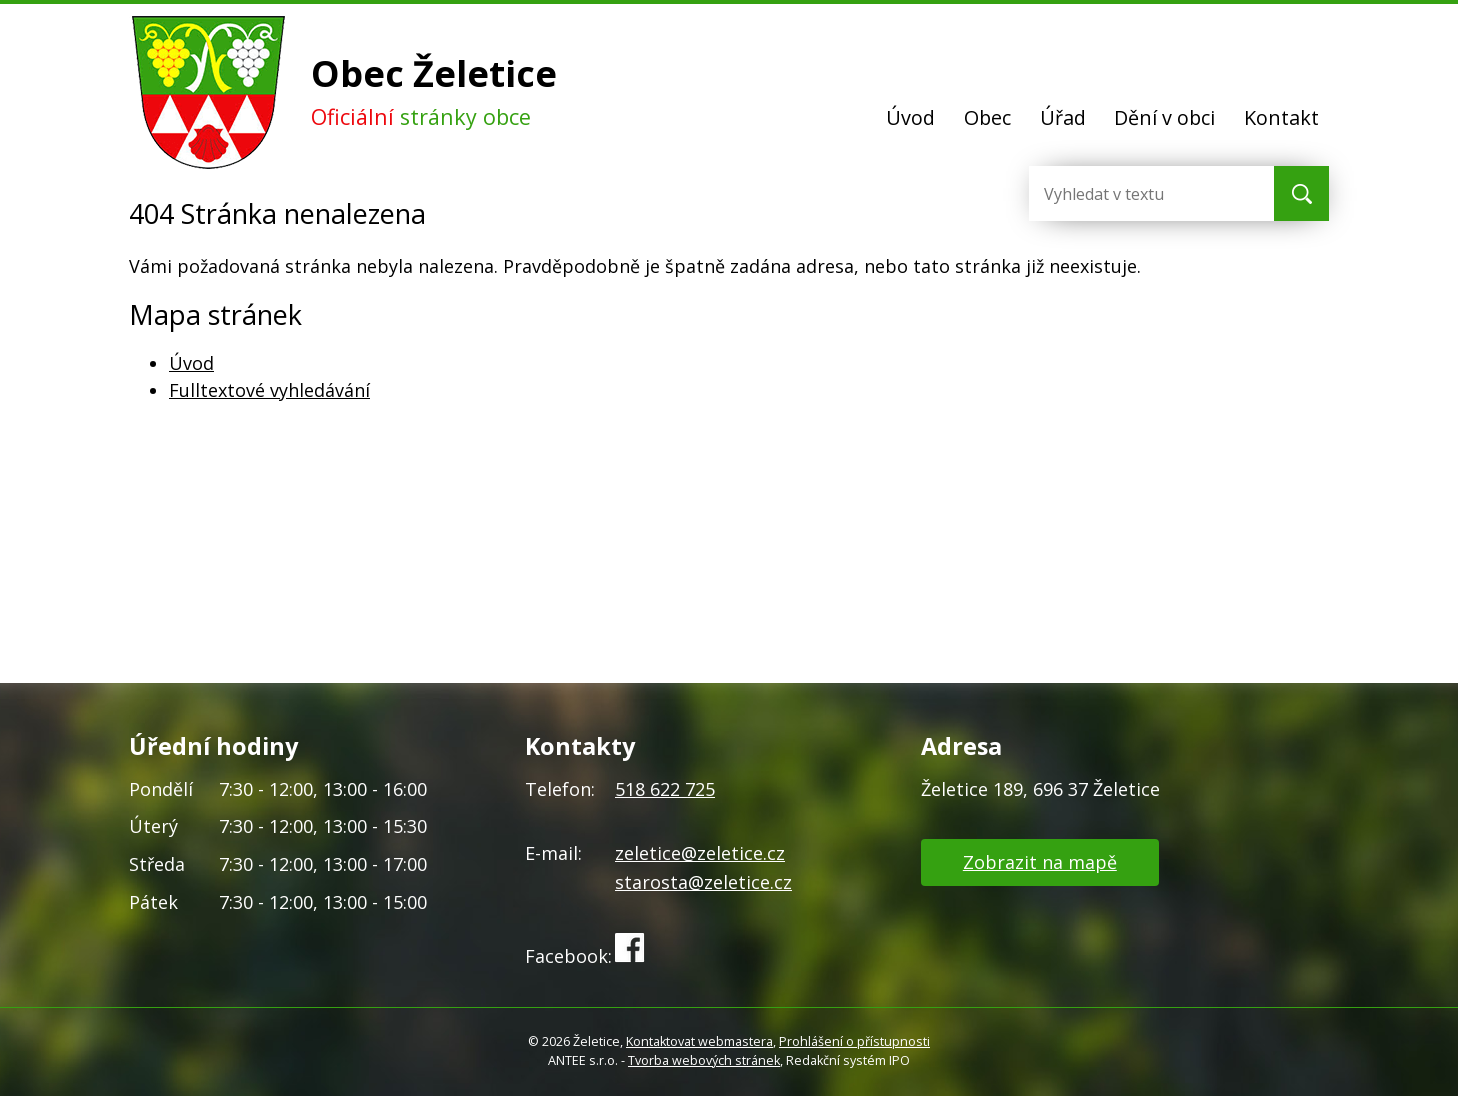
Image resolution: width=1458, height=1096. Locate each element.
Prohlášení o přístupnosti (854, 1041)
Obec (987, 117)
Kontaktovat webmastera (699, 1041)
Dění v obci (1164, 117)
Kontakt (1281, 117)
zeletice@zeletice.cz (700, 853)
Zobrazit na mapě (1040, 862)
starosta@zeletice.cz (703, 882)
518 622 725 (665, 789)
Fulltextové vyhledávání (269, 390)
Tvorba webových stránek (704, 1060)
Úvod (910, 117)
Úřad (1063, 117)
